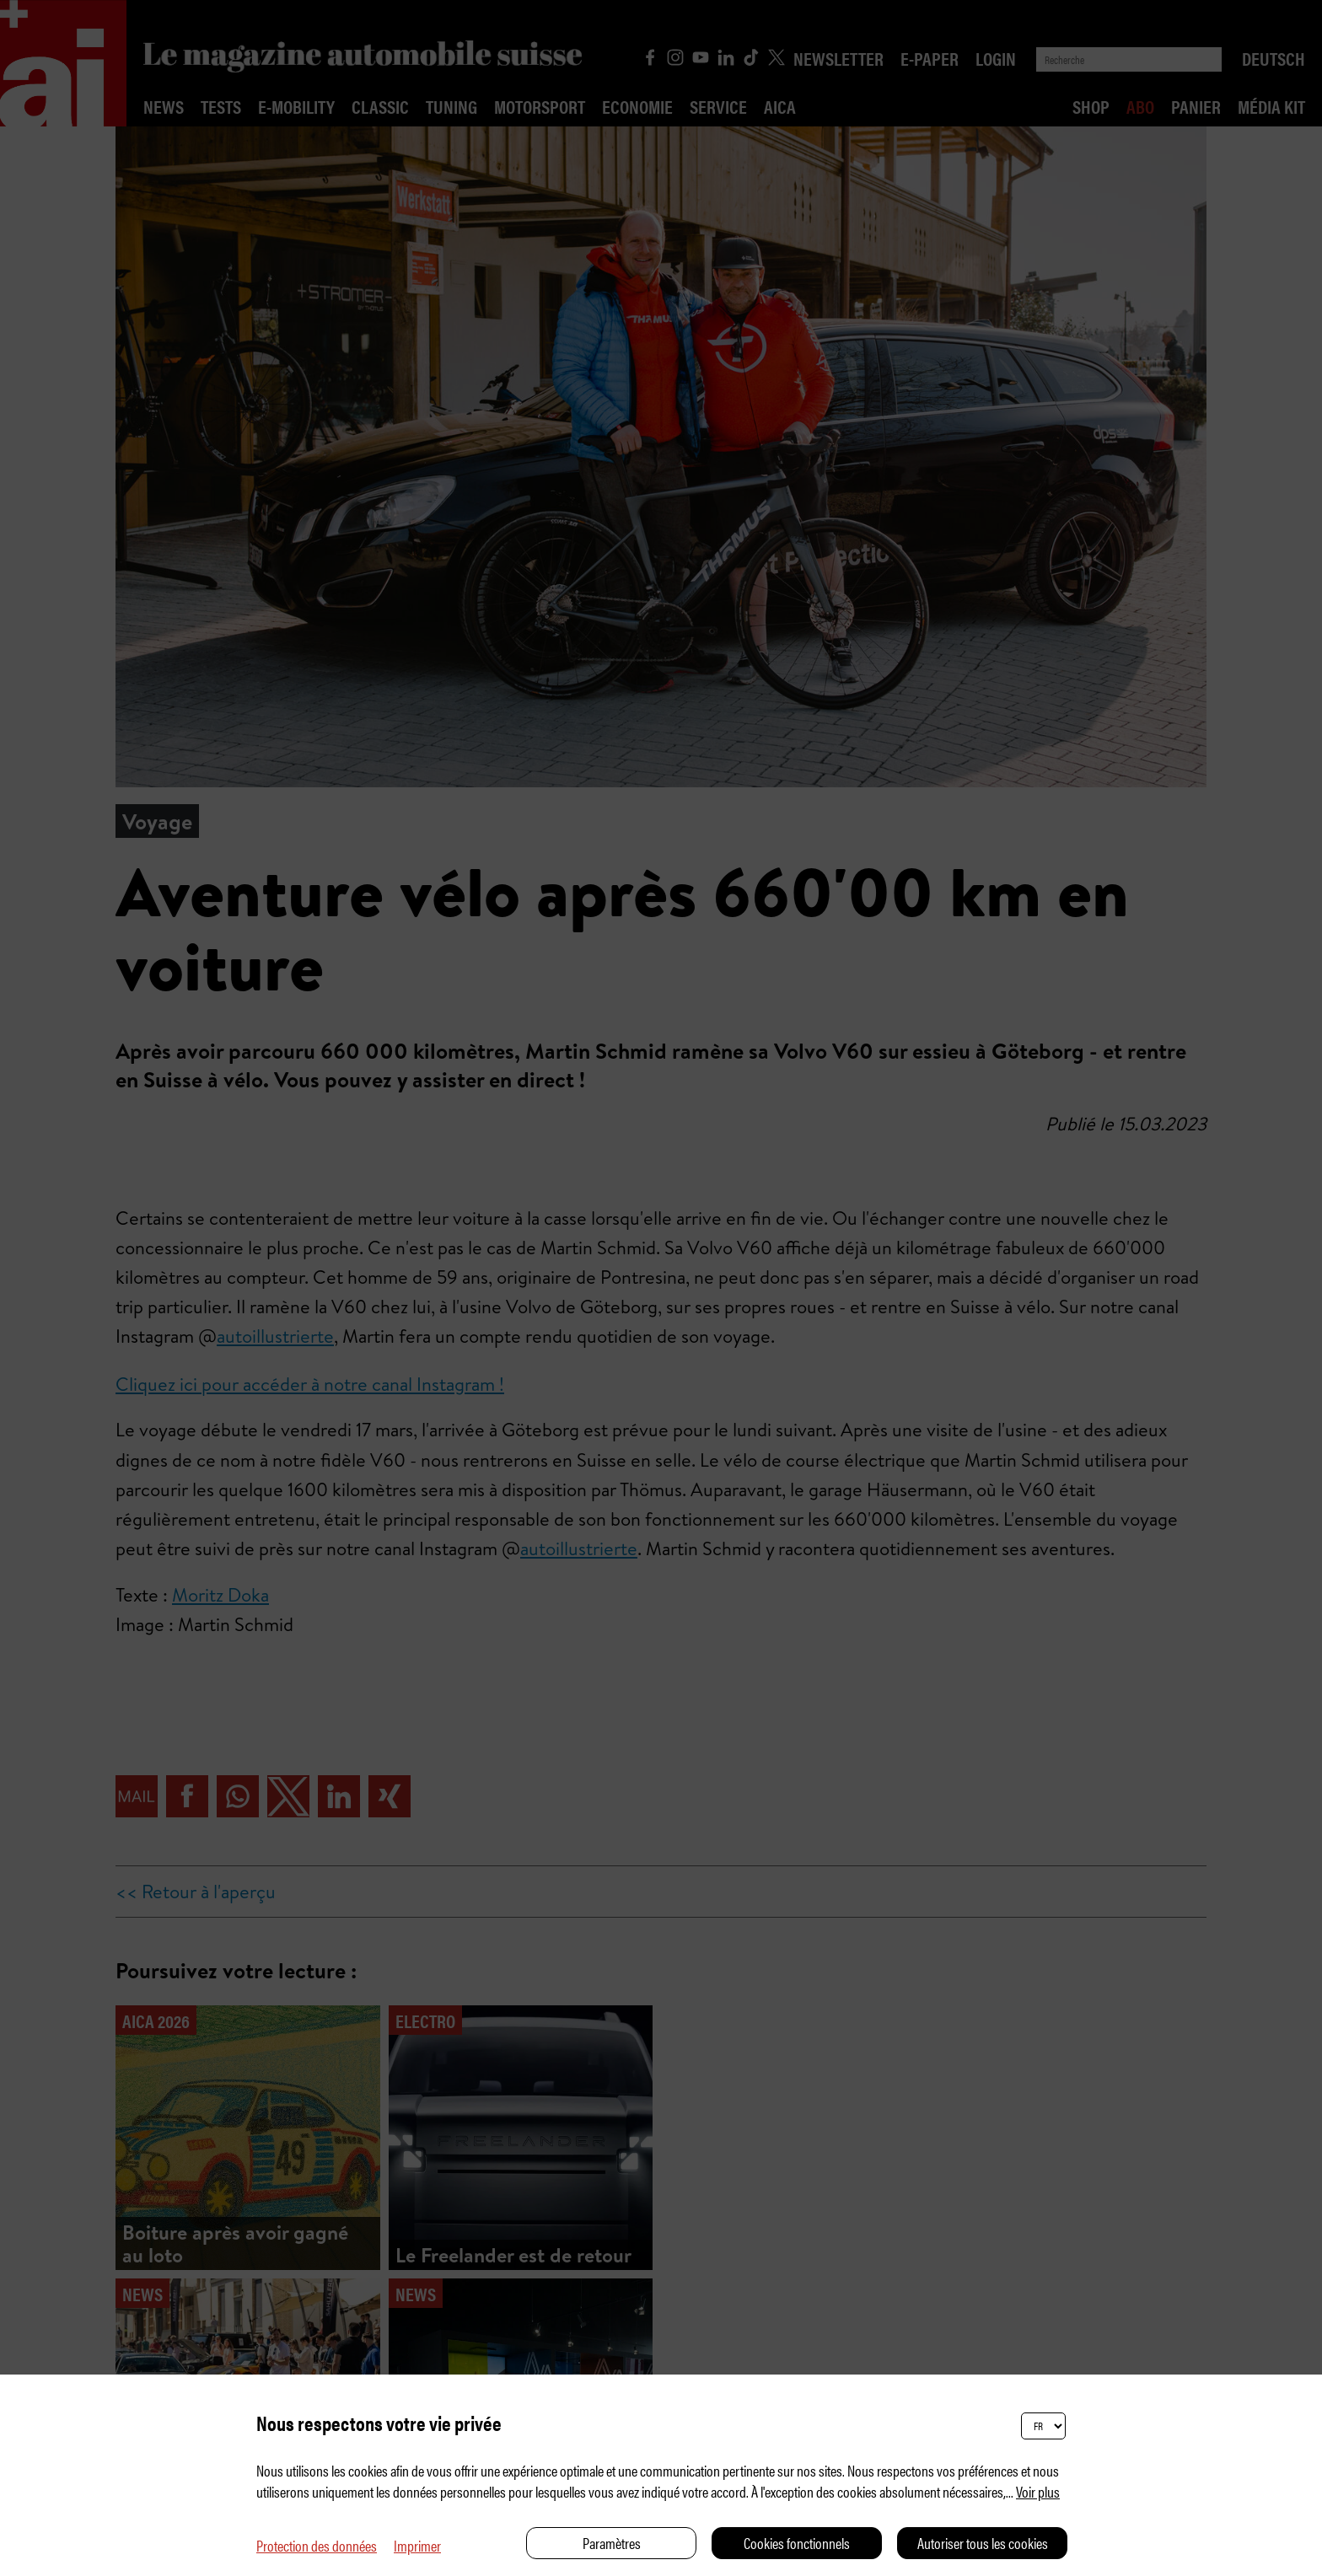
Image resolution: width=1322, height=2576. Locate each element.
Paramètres (612, 2542)
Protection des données (316, 2545)
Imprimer (417, 2545)
